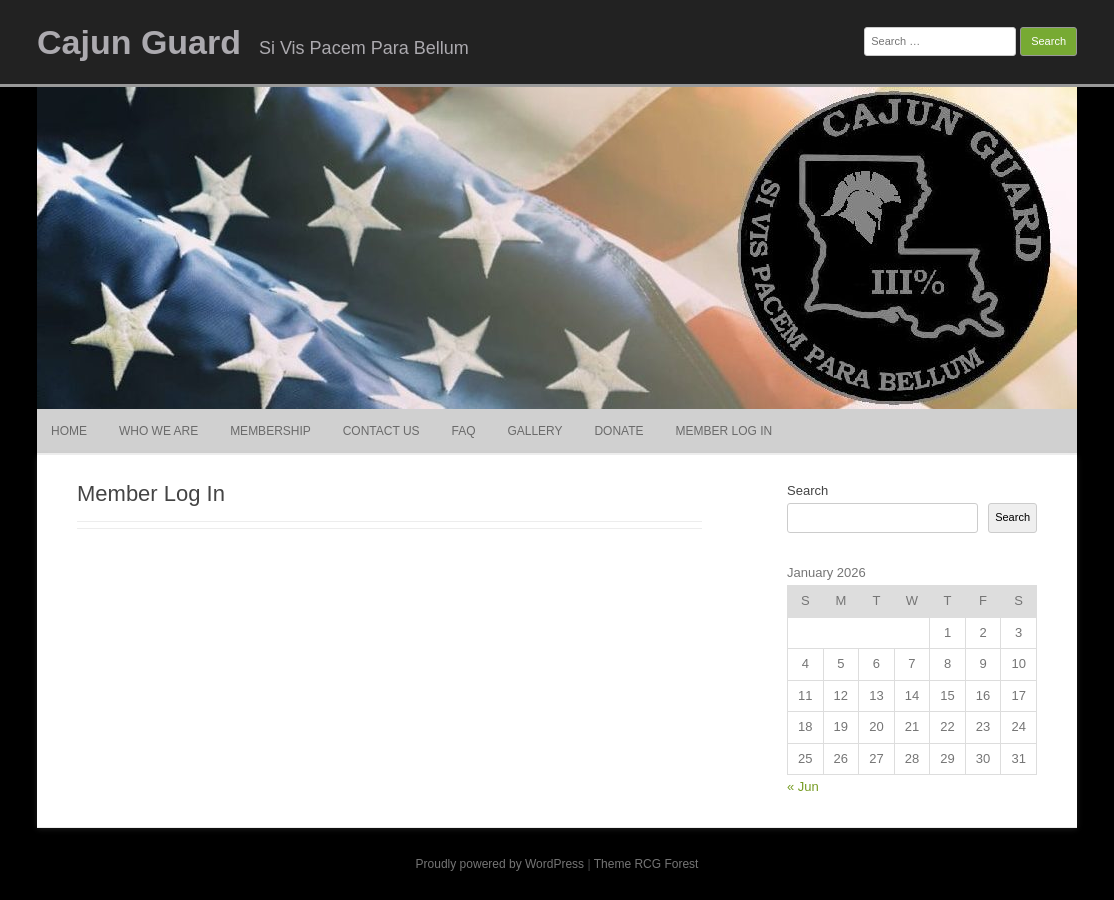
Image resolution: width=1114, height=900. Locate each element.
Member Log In (723, 431)
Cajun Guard (139, 42)
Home (69, 431)
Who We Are (158, 431)
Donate (618, 431)
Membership (270, 431)
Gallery (534, 431)
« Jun (803, 786)
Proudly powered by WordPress (500, 864)
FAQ (464, 431)
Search (807, 490)
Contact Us (381, 431)
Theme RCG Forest (646, 864)
